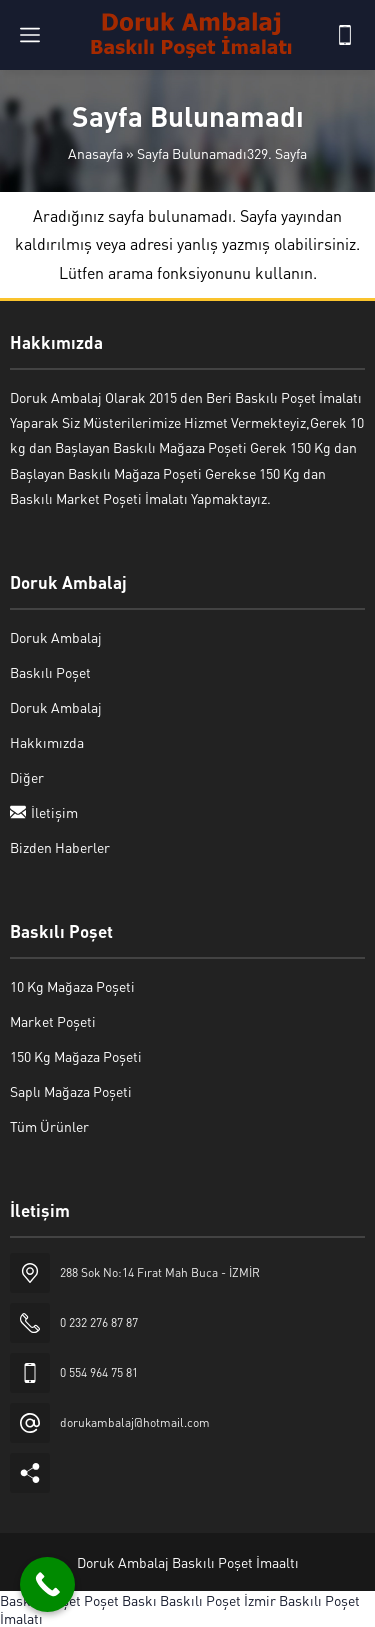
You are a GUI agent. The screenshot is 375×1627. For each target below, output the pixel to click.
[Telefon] (345, 35)
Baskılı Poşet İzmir (218, 1600)
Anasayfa (95, 153)
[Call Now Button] (47, 1584)
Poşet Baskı (120, 1600)
